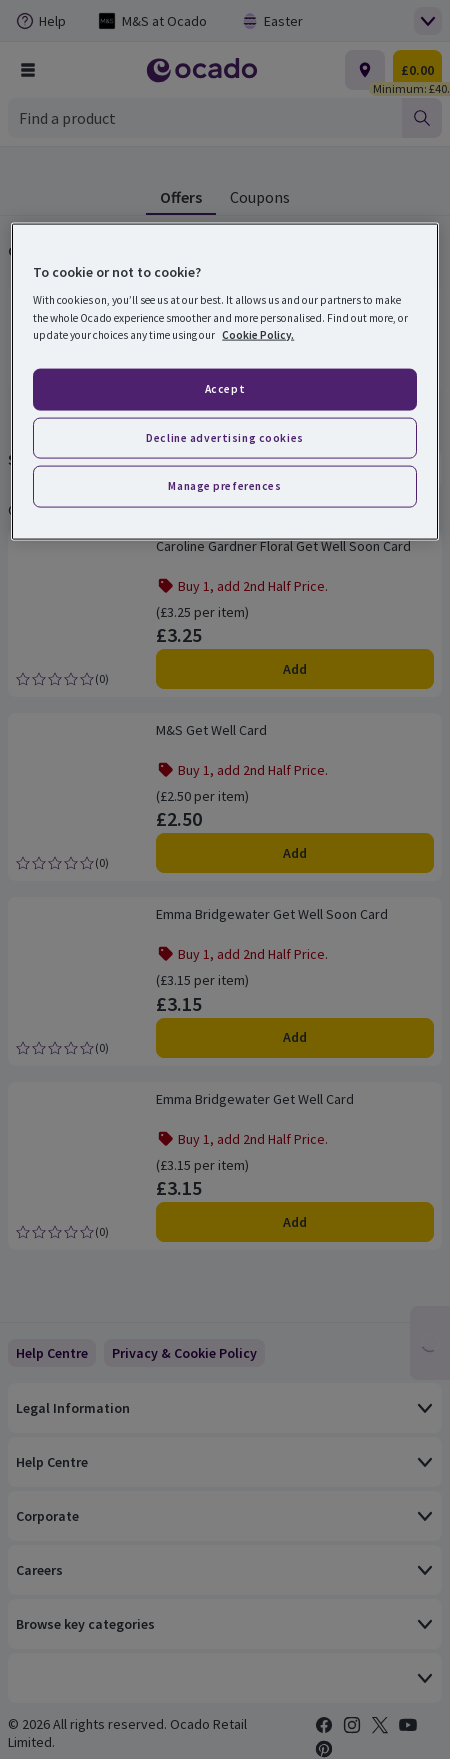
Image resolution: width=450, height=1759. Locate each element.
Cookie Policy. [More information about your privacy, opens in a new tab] (258, 334)
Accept (225, 388)
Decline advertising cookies (224, 437)
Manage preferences (224, 486)
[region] (225, 381)
